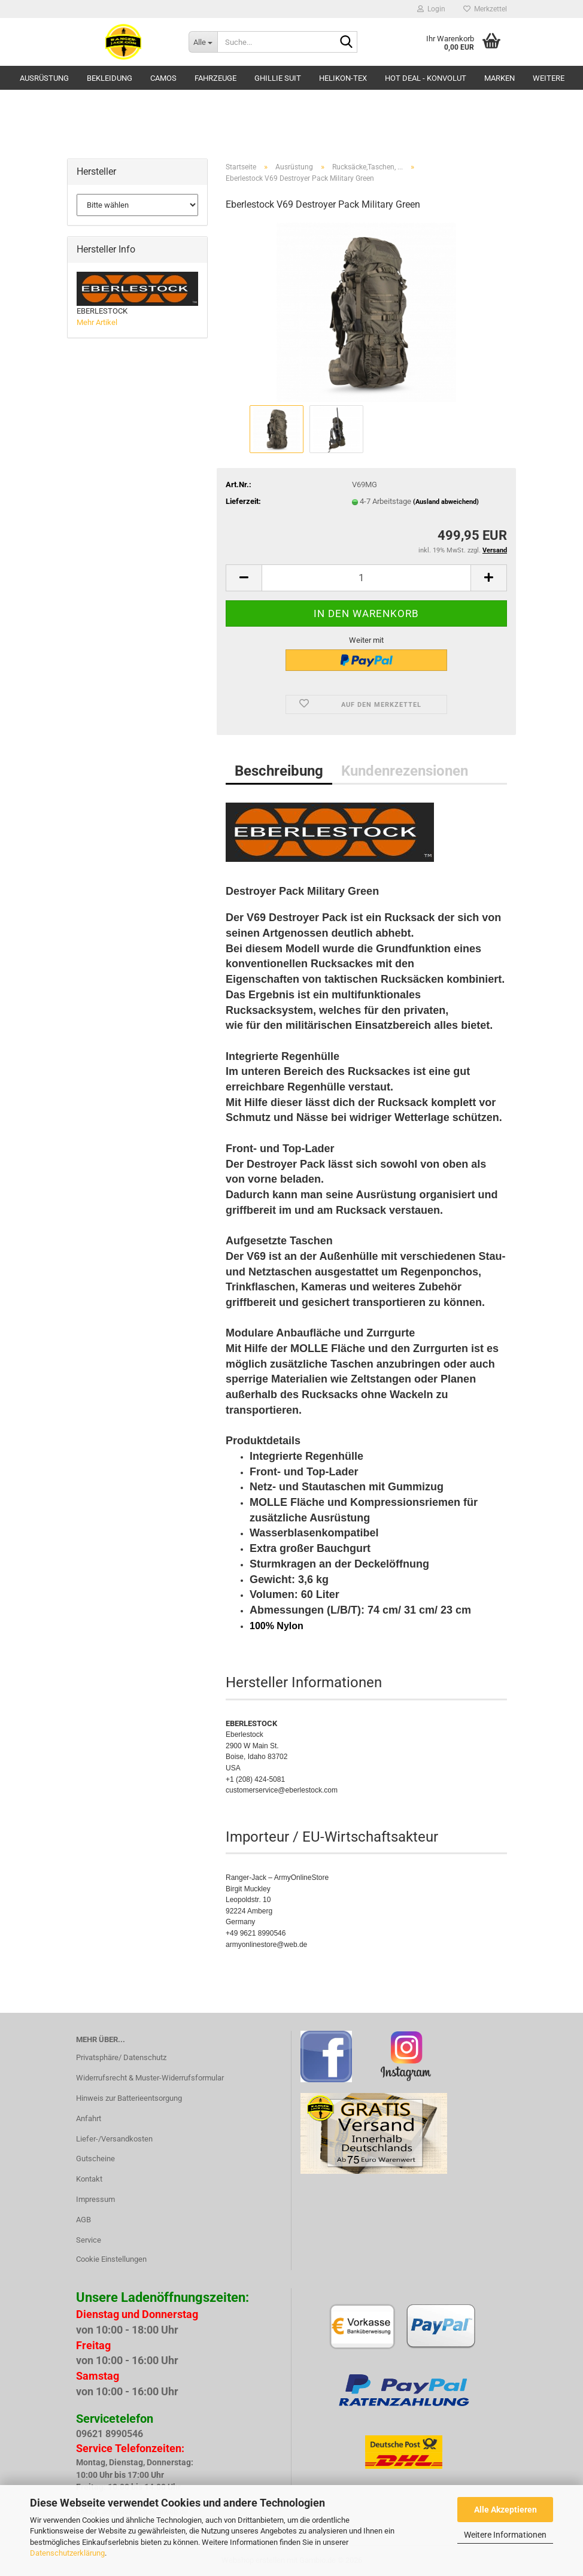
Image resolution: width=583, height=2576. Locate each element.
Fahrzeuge (215, 78)
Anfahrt (88, 2118)
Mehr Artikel (97, 322)
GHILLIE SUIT (277, 78)
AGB (83, 2219)
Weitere (548, 78)
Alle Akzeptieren (505, 2509)
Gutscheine (95, 2158)
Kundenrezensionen (404, 771)
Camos (163, 78)
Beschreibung (279, 771)
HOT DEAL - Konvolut (425, 78)
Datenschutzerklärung (67, 2552)
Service (88, 2239)
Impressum (95, 2199)
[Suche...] (203, 42)
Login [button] (431, 9)
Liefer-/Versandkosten (114, 2138)
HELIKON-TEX (343, 78)
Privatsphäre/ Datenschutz (121, 2057)
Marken (499, 78)
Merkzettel (485, 9)
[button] (244, 577)
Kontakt (89, 2178)
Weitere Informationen (505, 2534)
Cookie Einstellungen (111, 2259)
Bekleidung (109, 78)
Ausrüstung (44, 78)
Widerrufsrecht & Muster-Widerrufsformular (150, 2077)
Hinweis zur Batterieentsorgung (129, 2098)
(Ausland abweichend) (446, 502)
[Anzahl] (366, 577)
